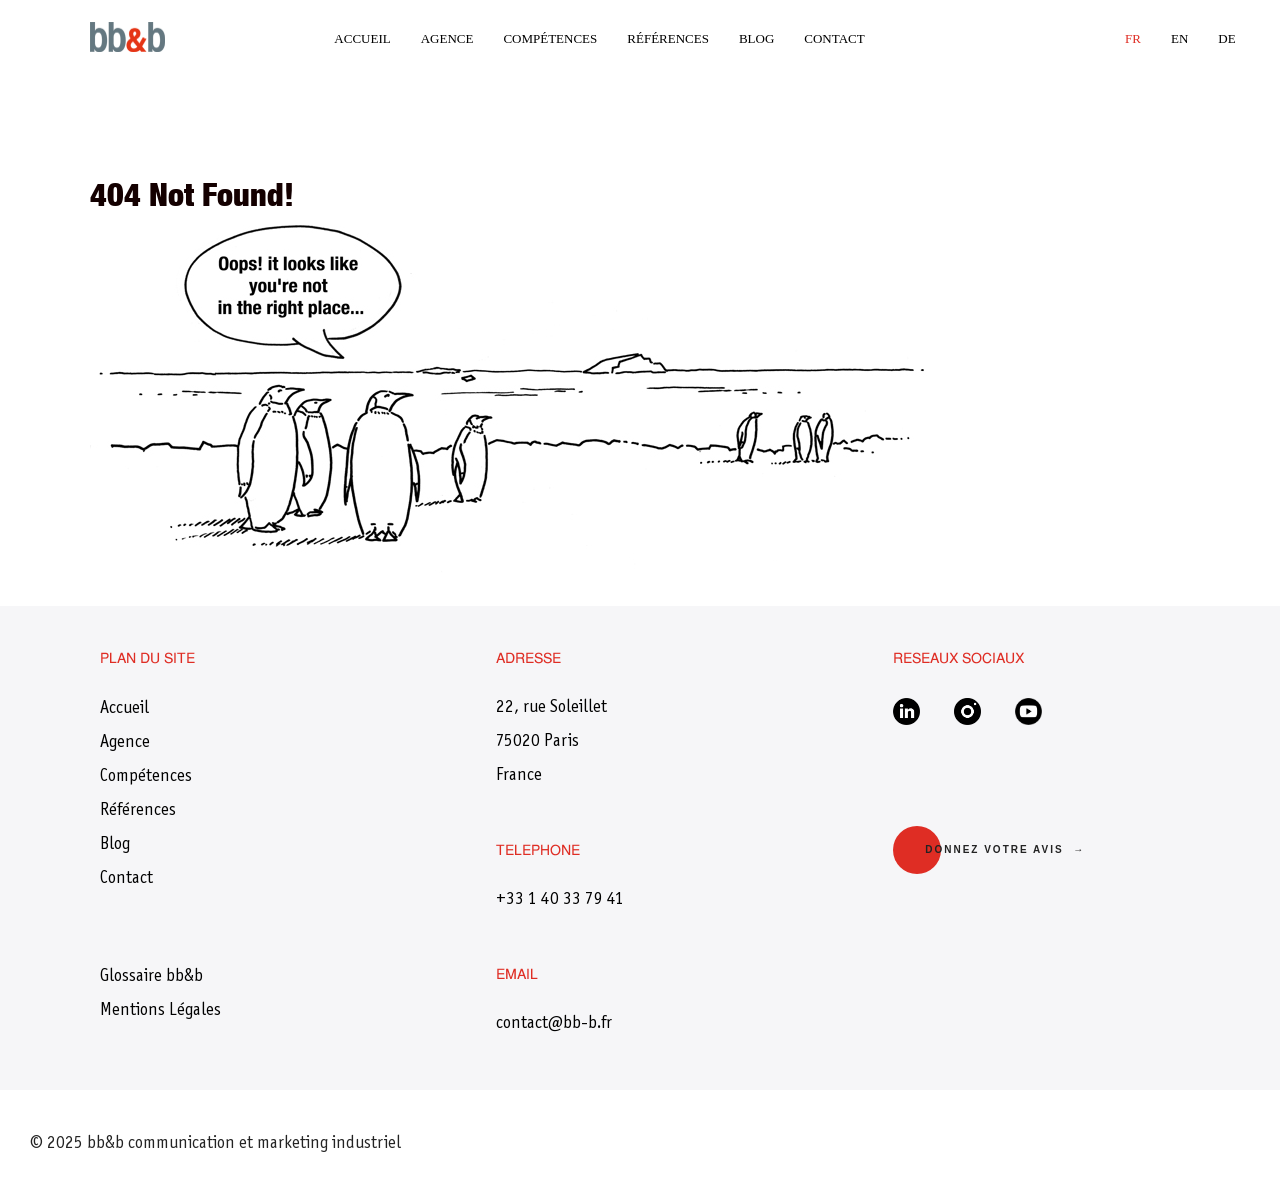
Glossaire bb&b (151, 977)
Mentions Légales (160, 1011)
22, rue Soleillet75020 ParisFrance (551, 742)
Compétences (550, 38)
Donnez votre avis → (1005, 849)
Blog (756, 38)
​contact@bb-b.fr (554, 1024)
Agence (447, 38)
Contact (834, 38)
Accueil (362, 38)
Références (668, 38)
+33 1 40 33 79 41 (560, 900)
